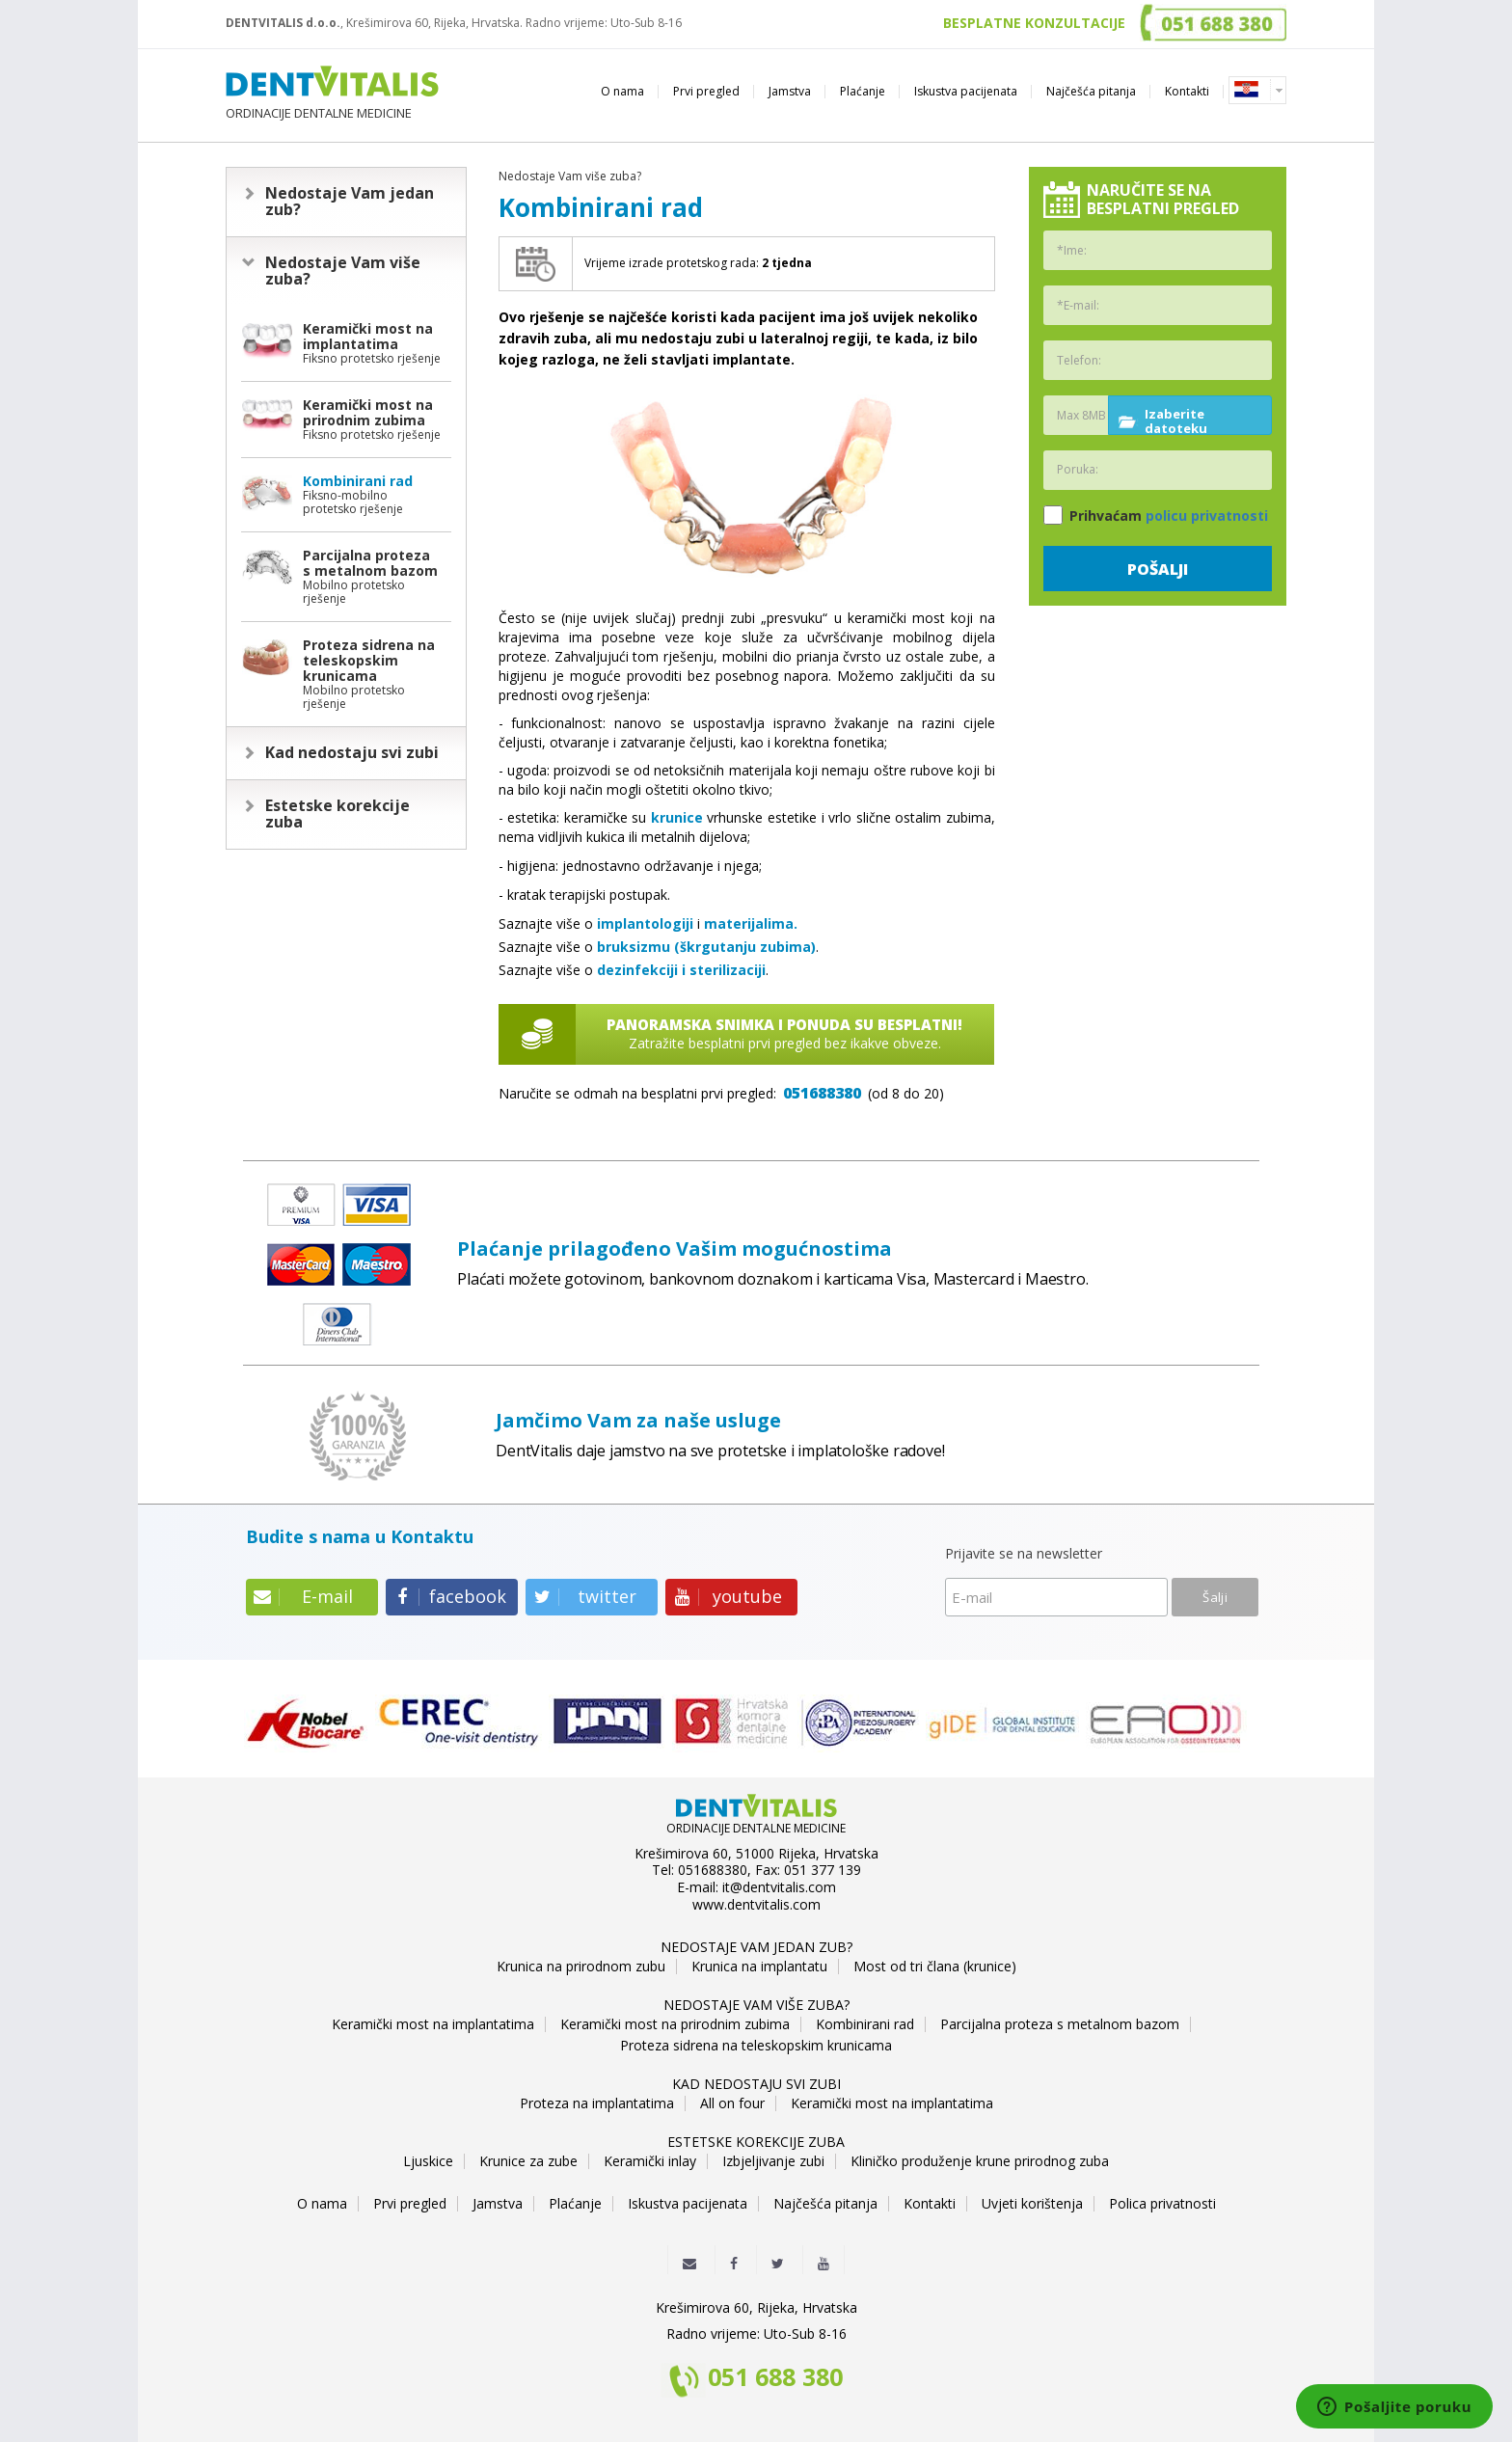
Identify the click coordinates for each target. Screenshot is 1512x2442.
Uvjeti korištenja (1032, 2203)
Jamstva (790, 91)
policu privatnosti (1207, 515)
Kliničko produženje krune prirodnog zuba (979, 2161)
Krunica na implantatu (759, 1966)
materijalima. (750, 923)
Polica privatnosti (1162, 2203)
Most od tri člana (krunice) (934, 1966)
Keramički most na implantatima (433, 2024)
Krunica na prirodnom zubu (581, 1966)
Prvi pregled (706, 91)
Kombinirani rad (865, 2024)
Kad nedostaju (352, 752)
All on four (732, 2103)
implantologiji (645, 923)
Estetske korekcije (337, 814)
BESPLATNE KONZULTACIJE (1034, 23)
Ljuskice (428, 2161)
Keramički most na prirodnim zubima (675, 2024)
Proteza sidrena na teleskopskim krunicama (756, 2045)
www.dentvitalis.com (756, 1904)
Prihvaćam (1155, 515)
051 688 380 (775, 2378)
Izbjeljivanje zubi (773, 2161)
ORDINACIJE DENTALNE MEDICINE (332, 93)
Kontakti (1187, 91)
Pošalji (1157, 569)
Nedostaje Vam (349, 201)
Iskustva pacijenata (965, 91)
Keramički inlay (650, 2161)
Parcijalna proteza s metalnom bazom (1059, 2024)
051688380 (822, 1092)
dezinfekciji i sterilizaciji (681, 970)
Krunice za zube (528, 2161)
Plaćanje (862, 91)
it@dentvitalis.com (779, 1887)
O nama (622, 91)
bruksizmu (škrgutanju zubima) (706, 946)
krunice (677, 817)
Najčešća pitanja (1091, 91)
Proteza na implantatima (597, 2103)
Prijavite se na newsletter (1023, 1554)
